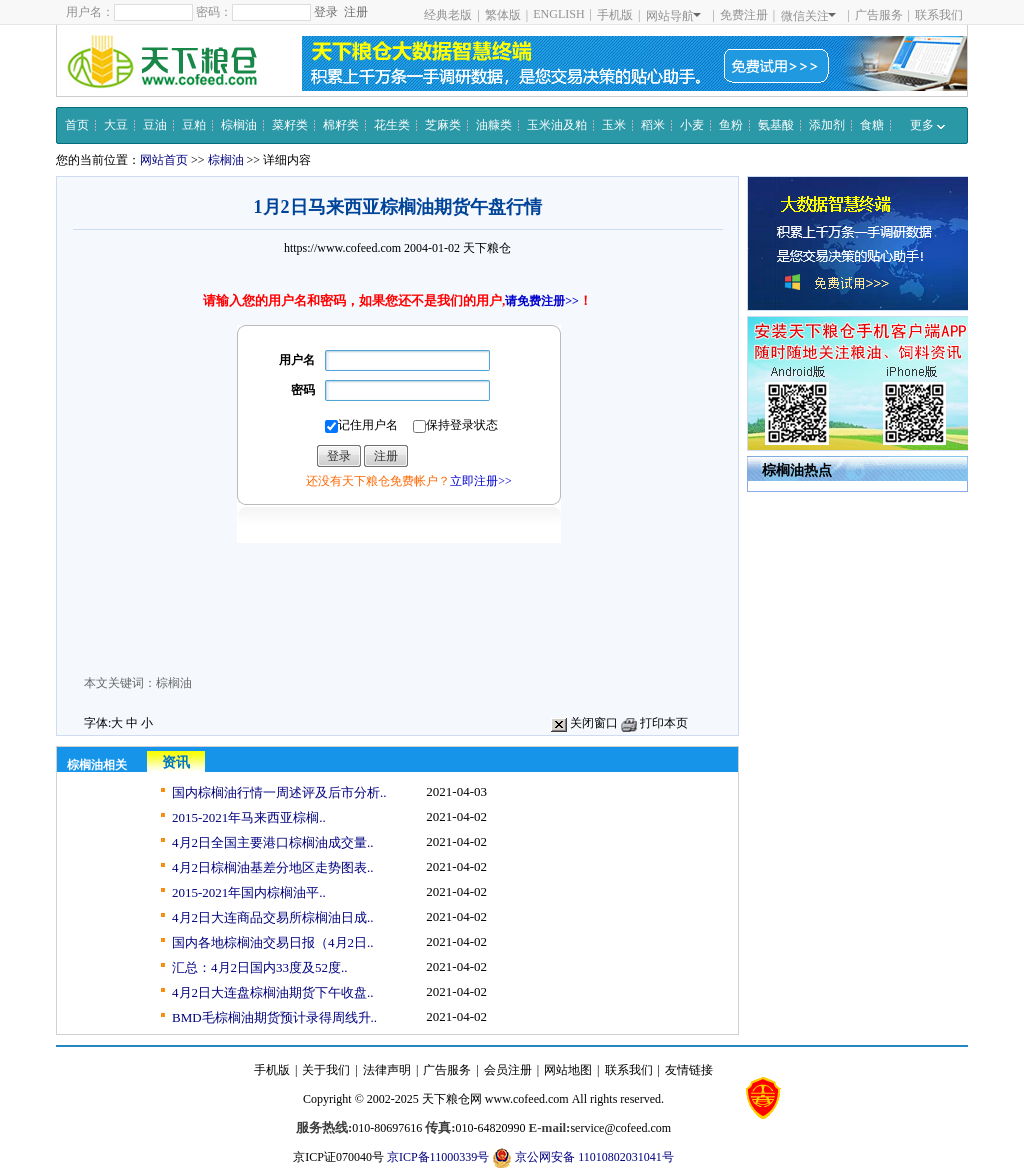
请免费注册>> (542, 301)
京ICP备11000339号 (438, 1157)
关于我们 (326, 1070)
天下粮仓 (487, 248)
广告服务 (879, 15)
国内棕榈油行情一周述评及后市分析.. (279, 792)
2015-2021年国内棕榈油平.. (249, 892)
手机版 (615, 15)
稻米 (653, 125)
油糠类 (494, 125)
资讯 (176, 762)
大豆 (116, 125)
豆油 (155, 125)
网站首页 (164, 160)
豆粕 (194, 125)
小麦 (692, 125)
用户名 (297, 360)
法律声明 (387, 1070)
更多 (927, 125)
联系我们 (939, 15)
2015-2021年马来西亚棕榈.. (249, 817)
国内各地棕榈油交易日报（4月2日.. (273, 942)
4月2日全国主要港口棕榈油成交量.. (273, 842)
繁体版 (503, 15)
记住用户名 (361, 425)
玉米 (614, 125)
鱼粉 (731, 125)
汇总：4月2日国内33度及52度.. (260, 967)
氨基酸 (776, 125)
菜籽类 (290, 125)
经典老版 (448, 15)
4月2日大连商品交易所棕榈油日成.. (273, 917)
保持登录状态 (455, 425)
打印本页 (654, 723)
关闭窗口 (584, 723)
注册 (356, 12)
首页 (77, 125)
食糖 (872, 125)
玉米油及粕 (557, 125)
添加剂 (827, 125)
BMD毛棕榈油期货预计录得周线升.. (274, 1017)
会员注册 (508, 1070)
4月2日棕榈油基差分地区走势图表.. (273, 867)
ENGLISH (558, 14)
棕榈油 (239, 125)
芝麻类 (443, 125)
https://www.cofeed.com (342, 248)
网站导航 (673, 16)
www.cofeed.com (527, 1099)
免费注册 (744, 15)
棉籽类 (341, 125)
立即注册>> (481, 481)
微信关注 (808, 16)
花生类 (392, 125)
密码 (303, 390)
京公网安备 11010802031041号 (583, 1158)
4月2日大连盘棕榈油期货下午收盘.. (273, 992)
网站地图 (568, 1070)
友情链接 (689, 1070)
